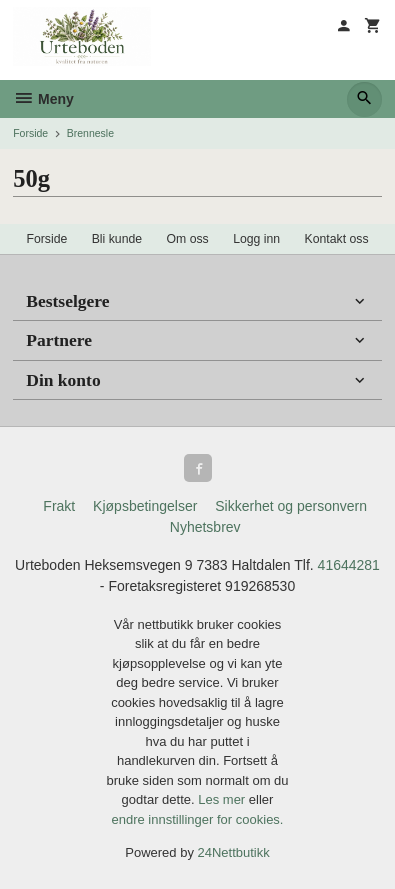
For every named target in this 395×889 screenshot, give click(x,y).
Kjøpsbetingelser (145, 506)
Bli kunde (117, 239)
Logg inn (256, 239)
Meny (43, 99)
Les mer (223, 799)
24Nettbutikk (234, 852)
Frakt (59, 506)
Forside (30, 133)
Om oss (188, 239)
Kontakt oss (337, 239)
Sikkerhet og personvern (291, 506)
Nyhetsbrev (205, 527)
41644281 (349, 565)
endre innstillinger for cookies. (198, 819)
